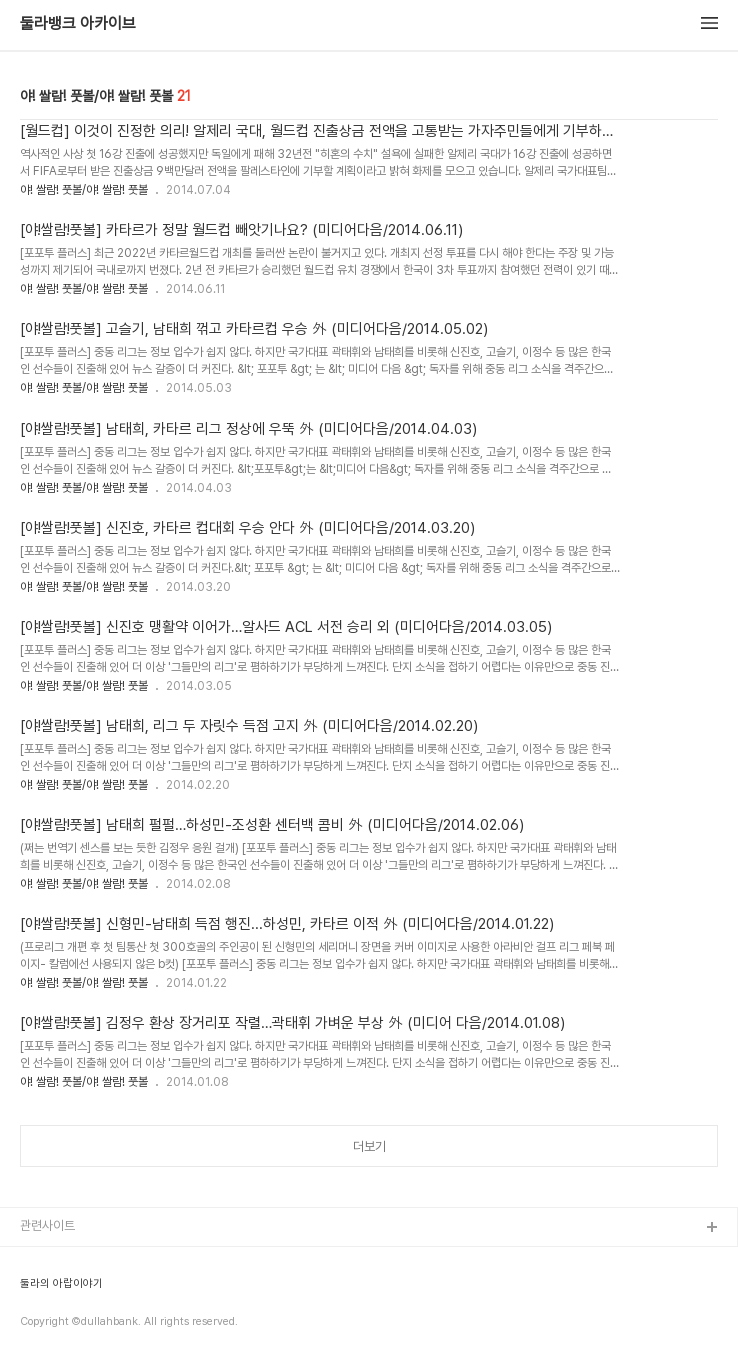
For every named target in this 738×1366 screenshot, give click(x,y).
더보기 (369, 1146)
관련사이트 (47, 1225)
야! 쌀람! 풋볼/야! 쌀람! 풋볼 (84, 190)
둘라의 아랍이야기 (61, 1284)
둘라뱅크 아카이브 (78, 24)
